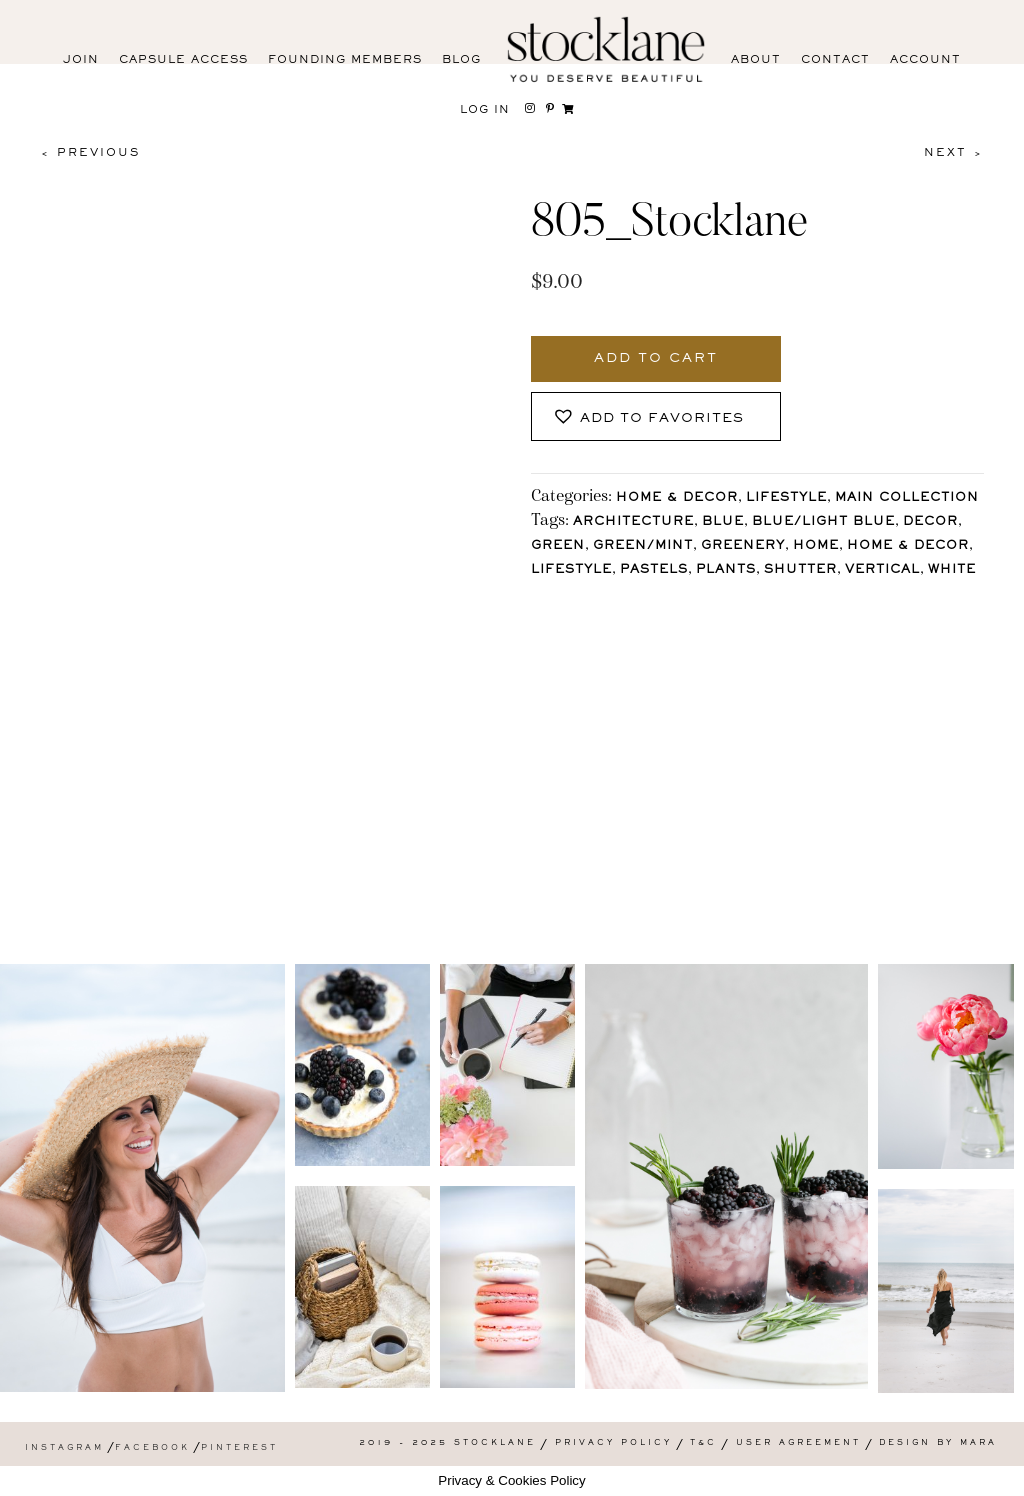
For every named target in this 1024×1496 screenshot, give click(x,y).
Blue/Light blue (823, 522)
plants (726, 570)
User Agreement (798, 1443)
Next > (954, 153)
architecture (633, 522)
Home (816, 546)
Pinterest (239, 1448)
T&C (703, 1443)
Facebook (152, 1448)
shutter (800, 570)
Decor (930, 522)
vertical (882, 570)
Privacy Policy (613, 1443)
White (952, 570)
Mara (978, 1443)
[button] (656, 416)
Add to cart (656, 359)
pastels (654, 570)
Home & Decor (677, 498)
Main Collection (907, 498)
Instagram (64, 1448)
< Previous (90, 153)
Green (558, 546)
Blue (723, 522)
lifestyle (571, 570)
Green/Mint (643, 546)
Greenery (743, 546)
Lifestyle (786, 498)
